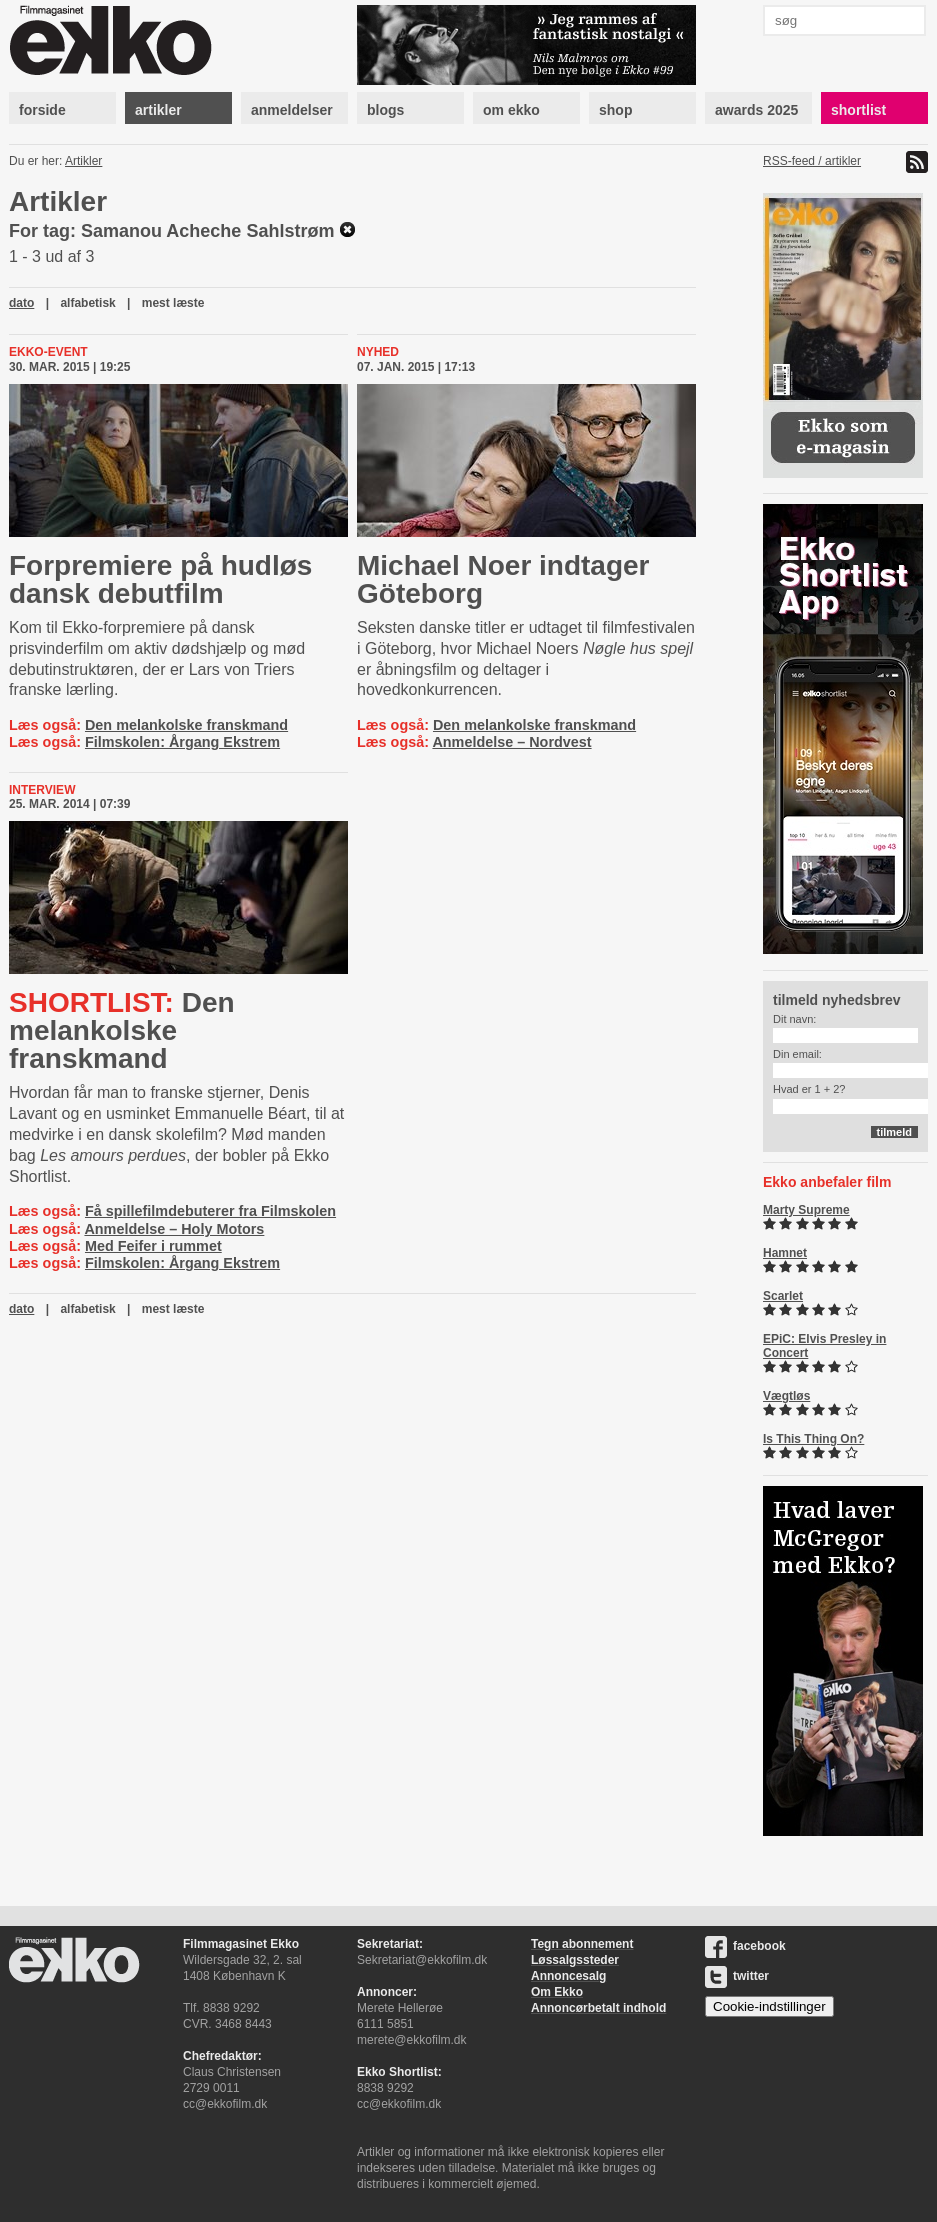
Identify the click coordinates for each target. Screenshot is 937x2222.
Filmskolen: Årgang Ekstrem (182, 742)
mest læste (173, 303)
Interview (42, 790)
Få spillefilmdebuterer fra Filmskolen (210, 1211)
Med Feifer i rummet (153, 1246)
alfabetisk (87, 303)
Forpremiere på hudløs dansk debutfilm (160, 579)
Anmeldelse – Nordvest (511, 742)
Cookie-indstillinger (769, 2006)
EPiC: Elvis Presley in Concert (824, 1346)
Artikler (83, 161)
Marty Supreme (806, 1210)
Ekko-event (48, 352)
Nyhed (378, 352)
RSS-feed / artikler (812, 161)
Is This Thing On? (813, 1439)
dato (21, 303)
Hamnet (785, 1253)
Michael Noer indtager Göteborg (503, 579)
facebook (745, 1946)
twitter (737, 1976)
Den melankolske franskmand (186, 725)
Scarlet (783, 1296)
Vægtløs (786, 1396)
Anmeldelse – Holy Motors (174, 1229)
